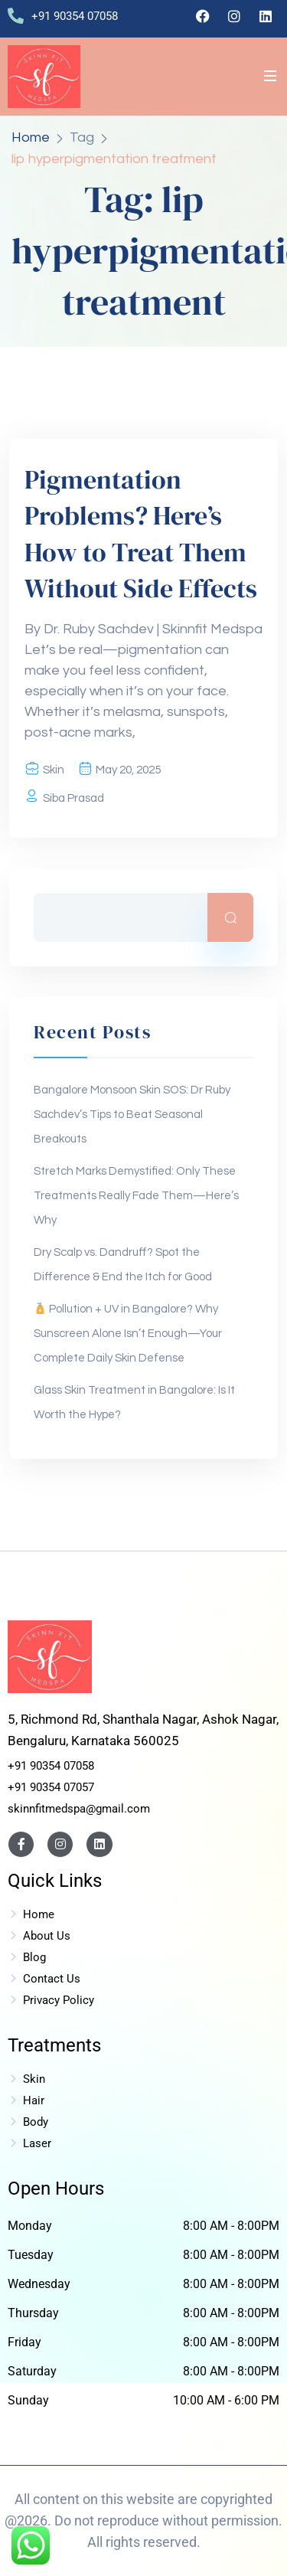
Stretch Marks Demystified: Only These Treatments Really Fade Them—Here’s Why (136, 1195)
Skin (53, 770)
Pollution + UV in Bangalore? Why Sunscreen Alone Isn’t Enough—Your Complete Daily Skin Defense (128, 1333)
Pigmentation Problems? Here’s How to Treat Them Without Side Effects (140, 534)
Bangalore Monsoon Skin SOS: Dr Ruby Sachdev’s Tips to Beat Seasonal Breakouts (132, 1114)
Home (30, 137)
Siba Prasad (73, 798)
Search (230, 917)
